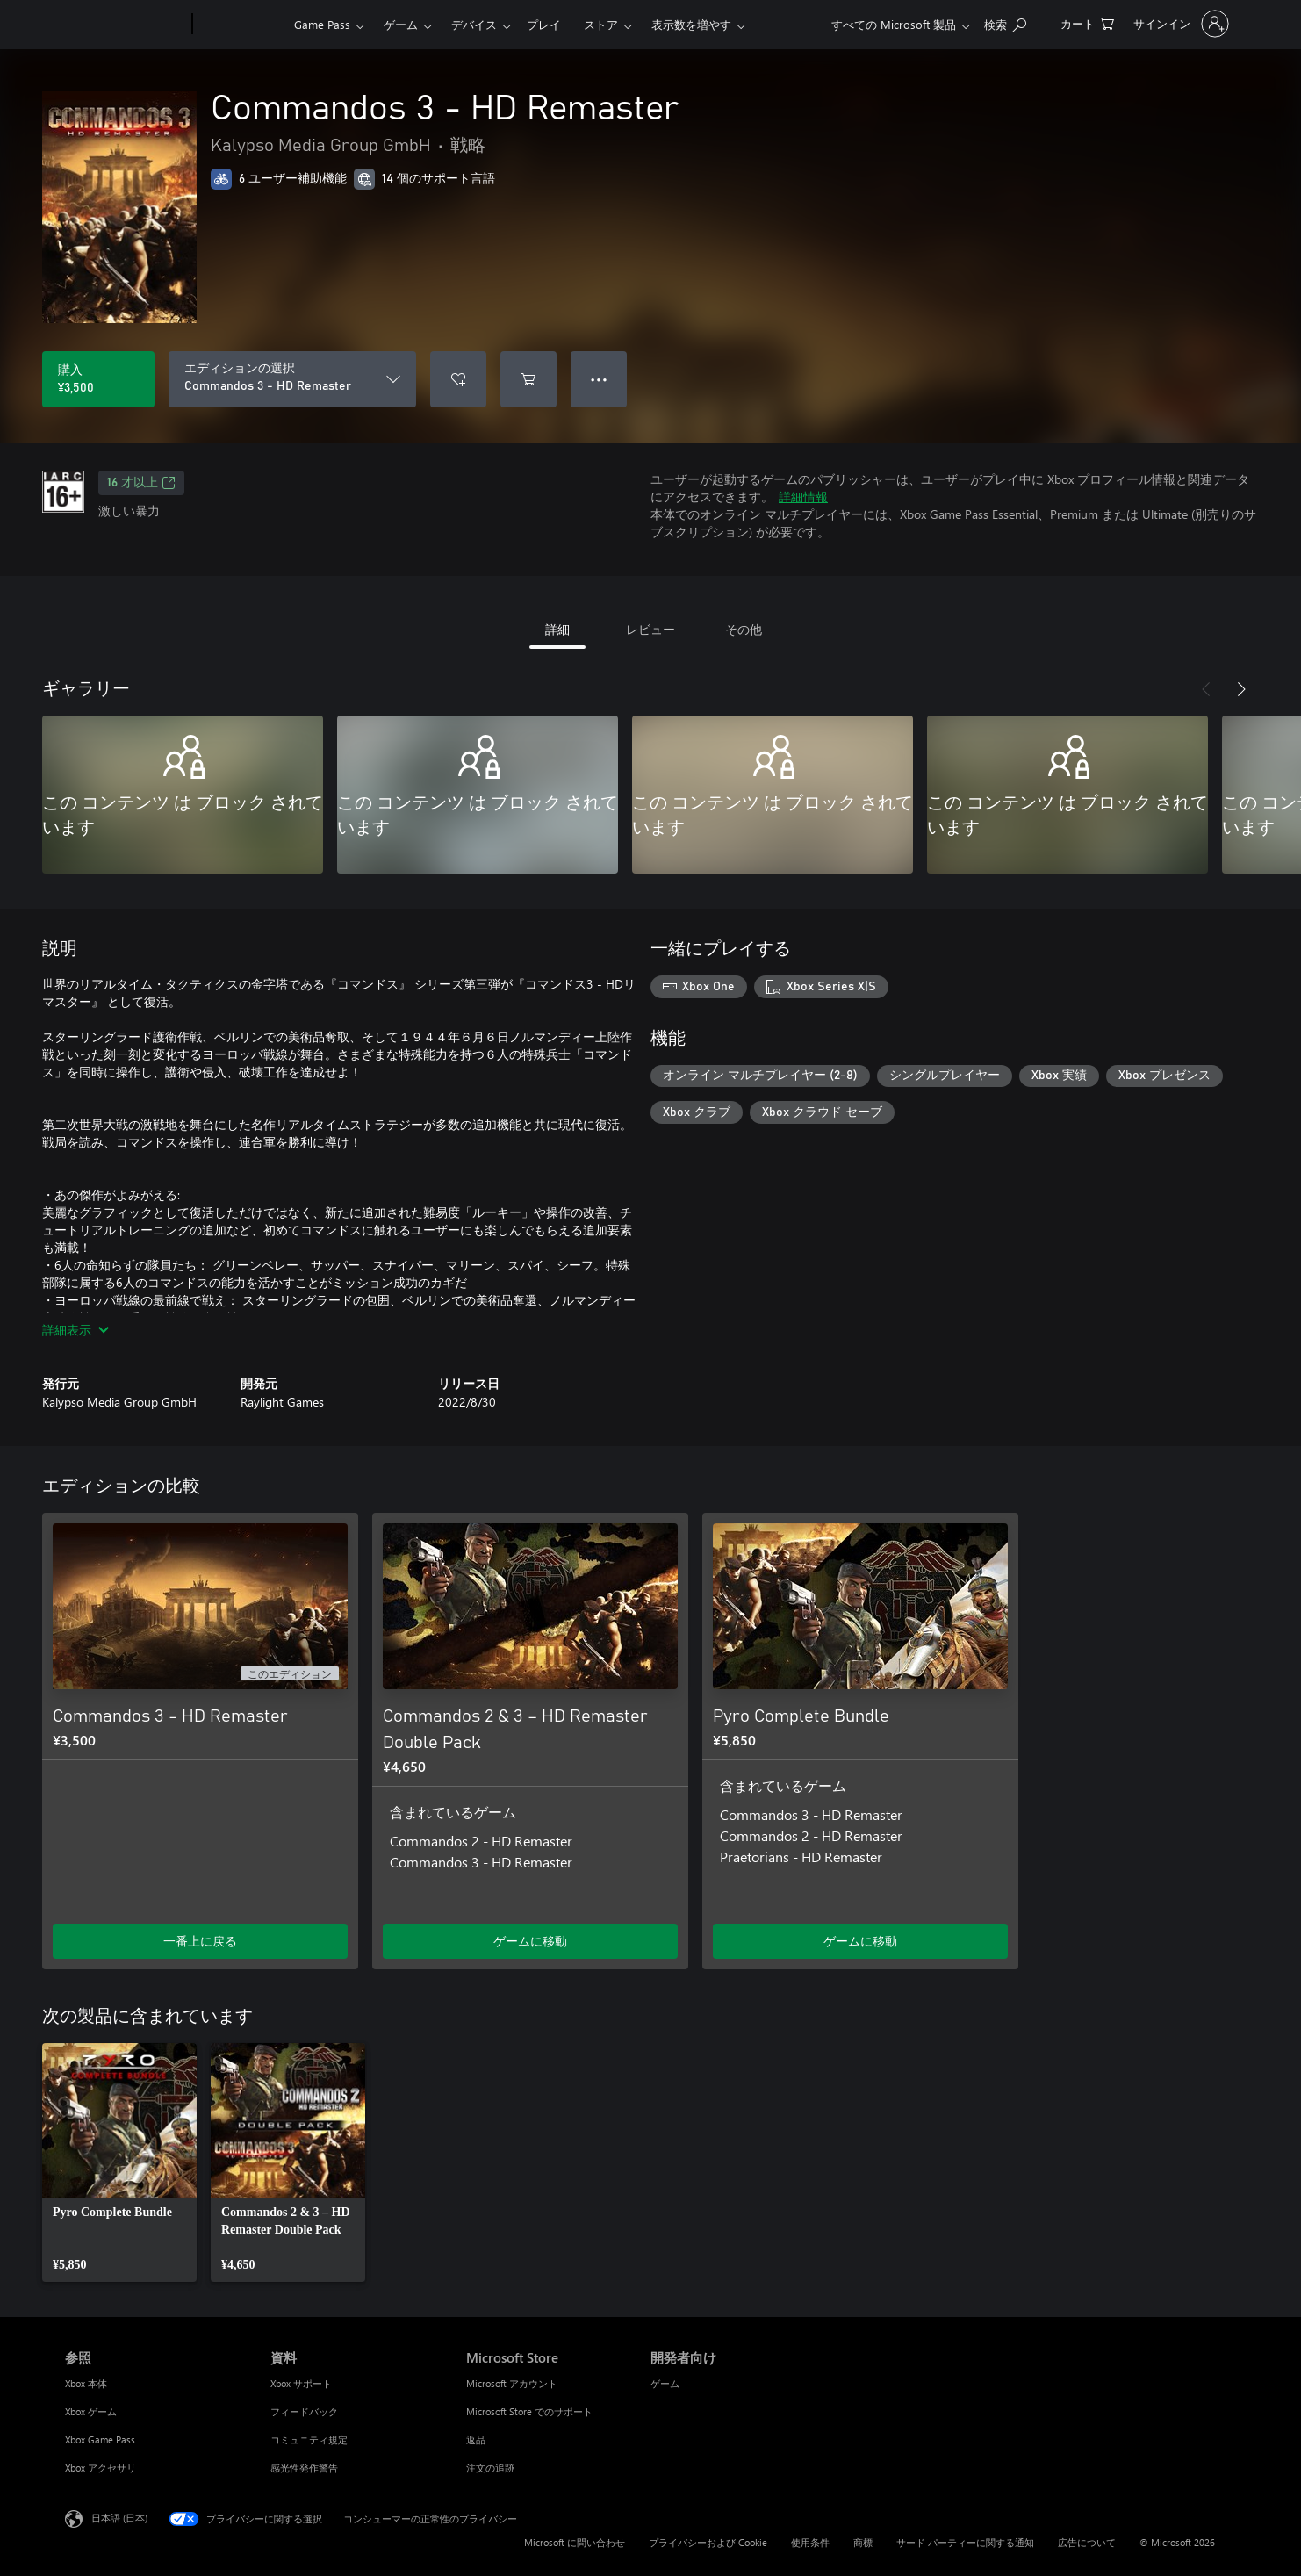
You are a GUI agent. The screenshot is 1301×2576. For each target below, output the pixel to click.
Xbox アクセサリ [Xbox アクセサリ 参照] (100, 2467)
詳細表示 (75, 1329)
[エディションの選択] (292, 379)
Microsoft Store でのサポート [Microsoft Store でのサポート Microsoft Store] (529, 2411)
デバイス (474, 24)
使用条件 (810, 2542)
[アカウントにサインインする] (1179, 24)
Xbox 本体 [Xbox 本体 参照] (86, 2383)
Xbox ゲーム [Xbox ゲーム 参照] (91, 2411)
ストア (601, 24)
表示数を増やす (691, 24)
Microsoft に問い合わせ (574, 2542)
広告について (1087, 2542)
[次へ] (1241, 689)
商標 (863, 2542)
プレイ (544, 24)
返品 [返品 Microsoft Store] (475, 2439)
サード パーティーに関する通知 (965, 2542)
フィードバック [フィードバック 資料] (304, 2411)
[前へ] (1206, 689)
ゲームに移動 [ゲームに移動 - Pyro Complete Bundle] (860, 1940)
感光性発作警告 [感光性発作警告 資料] (304, 2467)
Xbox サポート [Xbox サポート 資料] (301, 2383)
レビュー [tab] (650, 629)
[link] (119, 2162)
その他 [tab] (743, 629)
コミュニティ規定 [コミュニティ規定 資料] (309, 2439)
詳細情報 (803, 496)
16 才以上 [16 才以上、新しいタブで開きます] (141, 483)
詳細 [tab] (557, 629)
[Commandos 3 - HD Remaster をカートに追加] (528, 379)
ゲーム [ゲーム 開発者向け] (664, 2383)
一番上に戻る (200, 1940)
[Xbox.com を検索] (1005, 22)
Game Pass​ (322, 24)
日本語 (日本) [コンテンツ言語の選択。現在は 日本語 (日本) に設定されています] (119, 2517)
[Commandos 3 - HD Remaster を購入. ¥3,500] (98, 379)
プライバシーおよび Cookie (708, 2542)
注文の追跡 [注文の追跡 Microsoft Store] (490, 2467)
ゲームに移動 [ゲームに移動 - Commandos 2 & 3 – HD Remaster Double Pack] (530, 1940)
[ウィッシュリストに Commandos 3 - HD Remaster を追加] (458, 379)
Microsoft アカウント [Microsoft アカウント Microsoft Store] (511, 2383)
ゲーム (401, 24)
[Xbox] (241, 24)
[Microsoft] (125, 24)
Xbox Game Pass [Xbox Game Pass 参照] (100, 2439)
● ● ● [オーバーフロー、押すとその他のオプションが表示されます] (599, 379)
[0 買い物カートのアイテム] (1087, 22)
